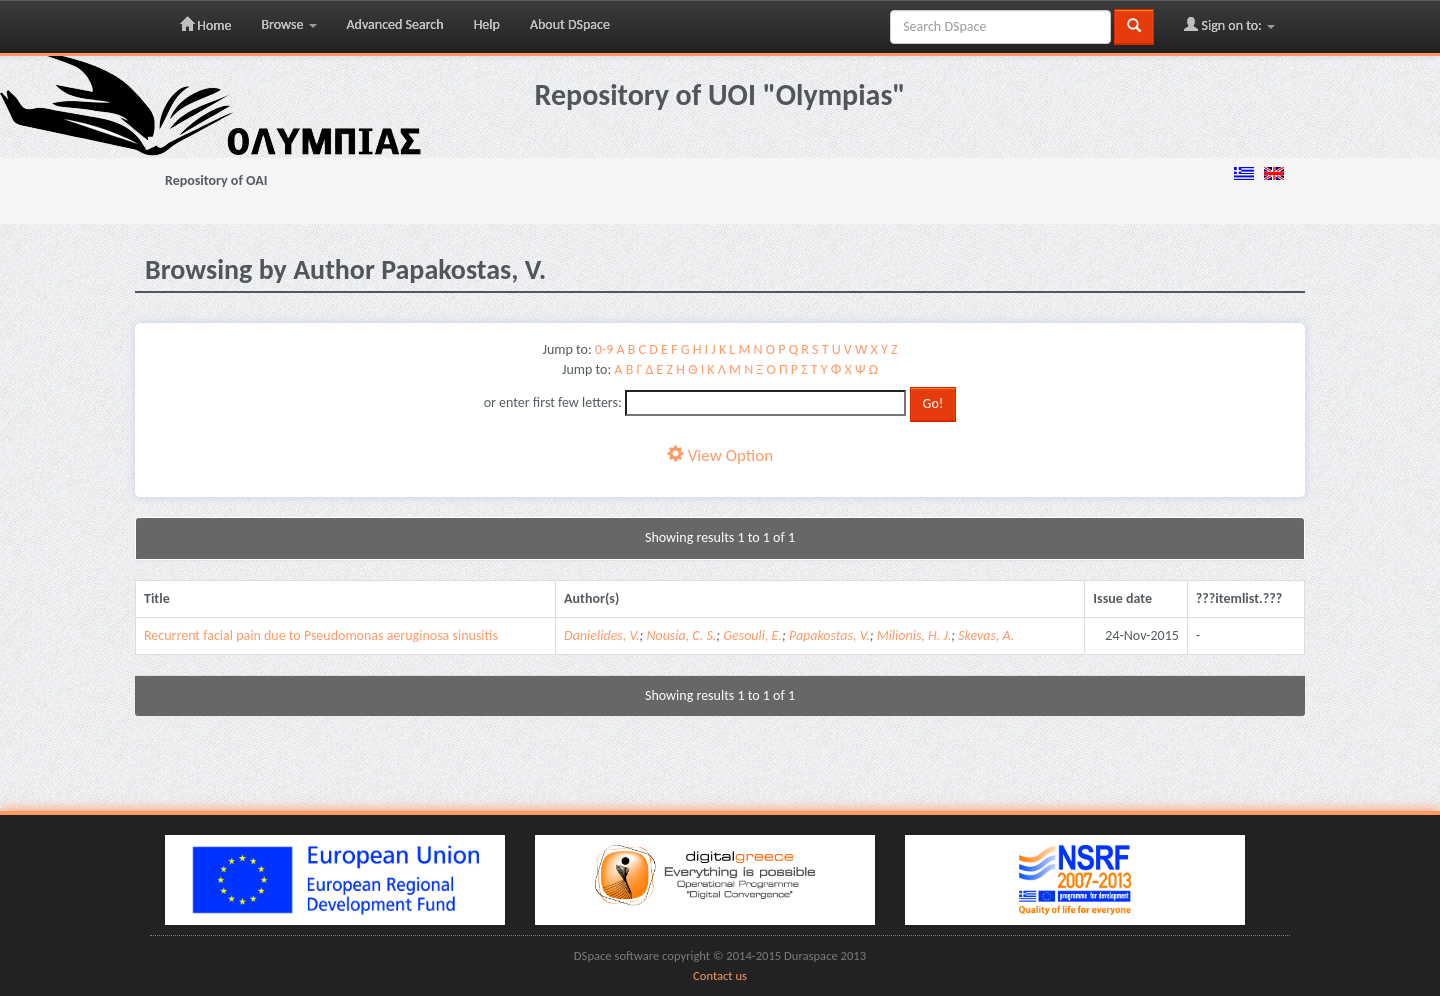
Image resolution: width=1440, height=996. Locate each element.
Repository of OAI (216, 180)
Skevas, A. (986, 635)
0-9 (604, 349)
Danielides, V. (601, 635)
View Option (720, 455)
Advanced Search (395, 24)
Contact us (720, 975)
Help (487, 24)
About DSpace (570, 24)
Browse (288, 24)
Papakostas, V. (829, 635)
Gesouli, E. (752, 635)
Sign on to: (1229, 25)
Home (205, 25)
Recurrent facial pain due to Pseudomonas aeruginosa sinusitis (321, 635)
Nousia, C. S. (681, 635)
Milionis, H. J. (914, 635)
